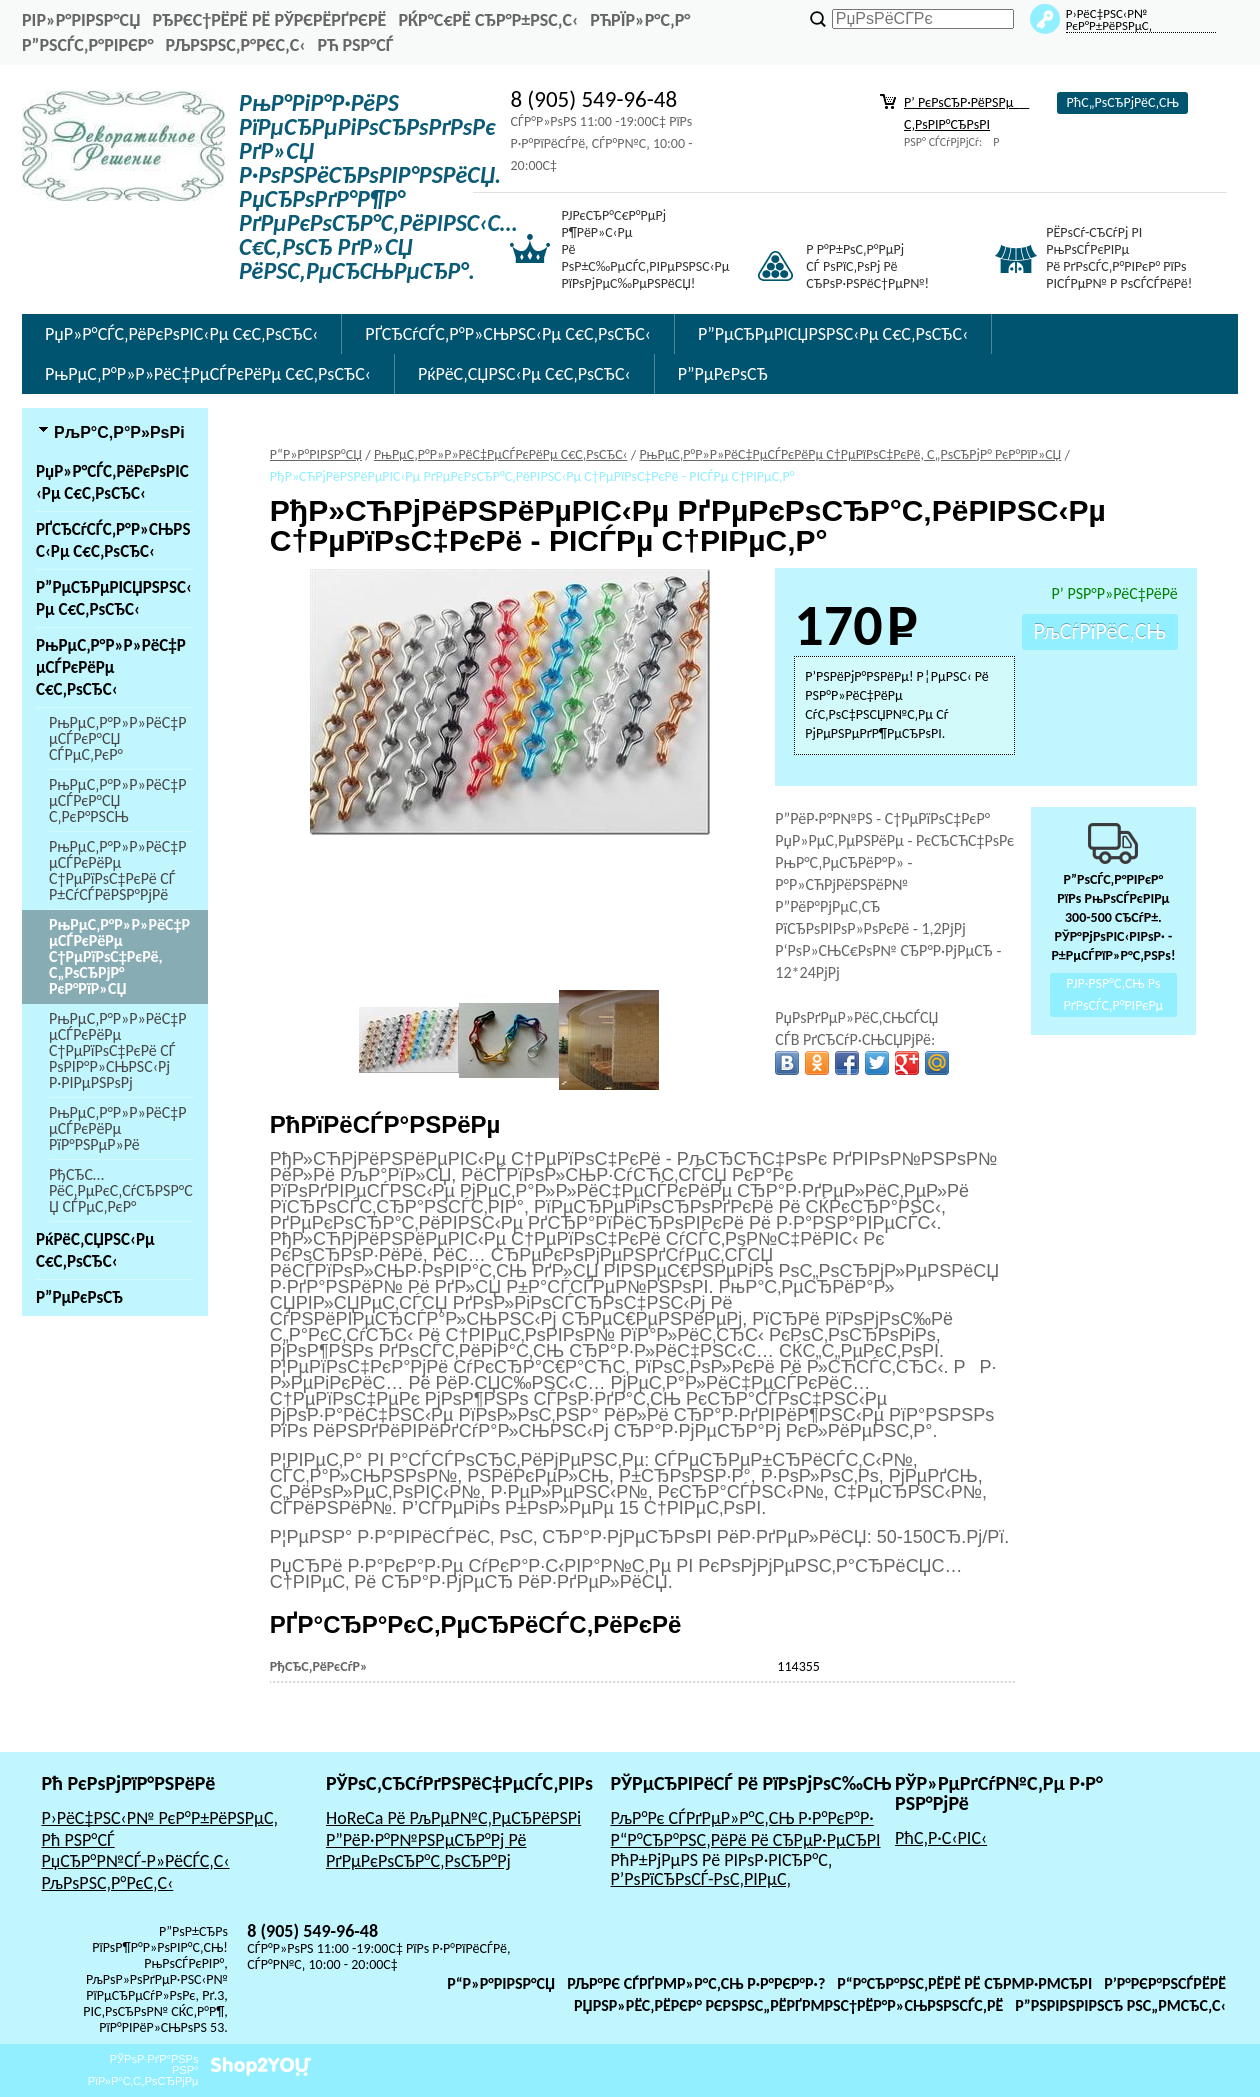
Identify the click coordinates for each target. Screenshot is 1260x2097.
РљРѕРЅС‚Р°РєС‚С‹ (236, 45)
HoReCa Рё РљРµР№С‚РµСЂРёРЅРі (453, 1818)
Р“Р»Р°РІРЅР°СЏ (501, 1983)
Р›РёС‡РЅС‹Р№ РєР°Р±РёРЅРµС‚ (159, 1818)
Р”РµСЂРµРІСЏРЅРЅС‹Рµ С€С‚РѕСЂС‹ (833, 334)
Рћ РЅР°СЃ (355, 45)
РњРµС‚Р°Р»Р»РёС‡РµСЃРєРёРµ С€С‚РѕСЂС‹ (208, 374)
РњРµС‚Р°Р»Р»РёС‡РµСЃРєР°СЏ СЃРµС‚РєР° (118, 738)
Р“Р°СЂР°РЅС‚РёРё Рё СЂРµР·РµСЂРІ (746, 1840)
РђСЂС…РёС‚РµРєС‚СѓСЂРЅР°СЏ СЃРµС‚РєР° (121, 1190)
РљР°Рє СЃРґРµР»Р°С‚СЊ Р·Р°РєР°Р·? (696, 1983)
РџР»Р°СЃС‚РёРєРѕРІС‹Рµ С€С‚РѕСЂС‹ (181, 334)
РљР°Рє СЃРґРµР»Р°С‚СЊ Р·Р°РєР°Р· (742, 1818)
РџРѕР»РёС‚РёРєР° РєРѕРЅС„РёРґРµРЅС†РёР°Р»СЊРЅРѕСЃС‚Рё (788, 2005)
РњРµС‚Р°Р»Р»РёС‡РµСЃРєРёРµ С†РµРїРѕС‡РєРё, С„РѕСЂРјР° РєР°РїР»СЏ (119, 956)
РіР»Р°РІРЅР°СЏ (81, 20)
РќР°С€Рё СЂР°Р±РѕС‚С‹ (488, 20)
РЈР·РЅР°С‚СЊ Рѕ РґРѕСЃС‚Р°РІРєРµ (1114, 995)
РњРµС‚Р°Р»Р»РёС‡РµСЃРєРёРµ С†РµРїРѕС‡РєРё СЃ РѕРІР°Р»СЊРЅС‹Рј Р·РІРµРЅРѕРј (118, 1050)
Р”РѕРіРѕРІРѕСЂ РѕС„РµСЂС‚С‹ (1120, 2005)
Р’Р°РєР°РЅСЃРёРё (1165, 1983)
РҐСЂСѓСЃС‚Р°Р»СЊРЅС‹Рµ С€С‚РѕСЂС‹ (508, 334)
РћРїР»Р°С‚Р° (640, 20)
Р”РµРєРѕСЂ (723, 374)
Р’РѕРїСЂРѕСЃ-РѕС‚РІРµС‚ (701, 1879)
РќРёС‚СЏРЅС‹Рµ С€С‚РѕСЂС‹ (524, 374)
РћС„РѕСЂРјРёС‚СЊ (1122, 102)
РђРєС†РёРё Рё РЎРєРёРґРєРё (269, 20)
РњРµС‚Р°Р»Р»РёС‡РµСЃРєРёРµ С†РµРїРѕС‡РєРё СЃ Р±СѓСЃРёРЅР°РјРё (118, 870)
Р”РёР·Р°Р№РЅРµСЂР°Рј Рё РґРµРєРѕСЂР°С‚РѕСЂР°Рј (426, 1851)
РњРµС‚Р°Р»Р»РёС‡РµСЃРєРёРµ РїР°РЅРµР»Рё (118, 1128)
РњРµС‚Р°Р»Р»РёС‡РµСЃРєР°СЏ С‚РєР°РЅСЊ (118, 800)
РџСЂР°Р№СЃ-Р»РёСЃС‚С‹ (135, 1861)
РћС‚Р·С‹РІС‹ (941, 1838)
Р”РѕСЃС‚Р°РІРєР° (88, 45)
